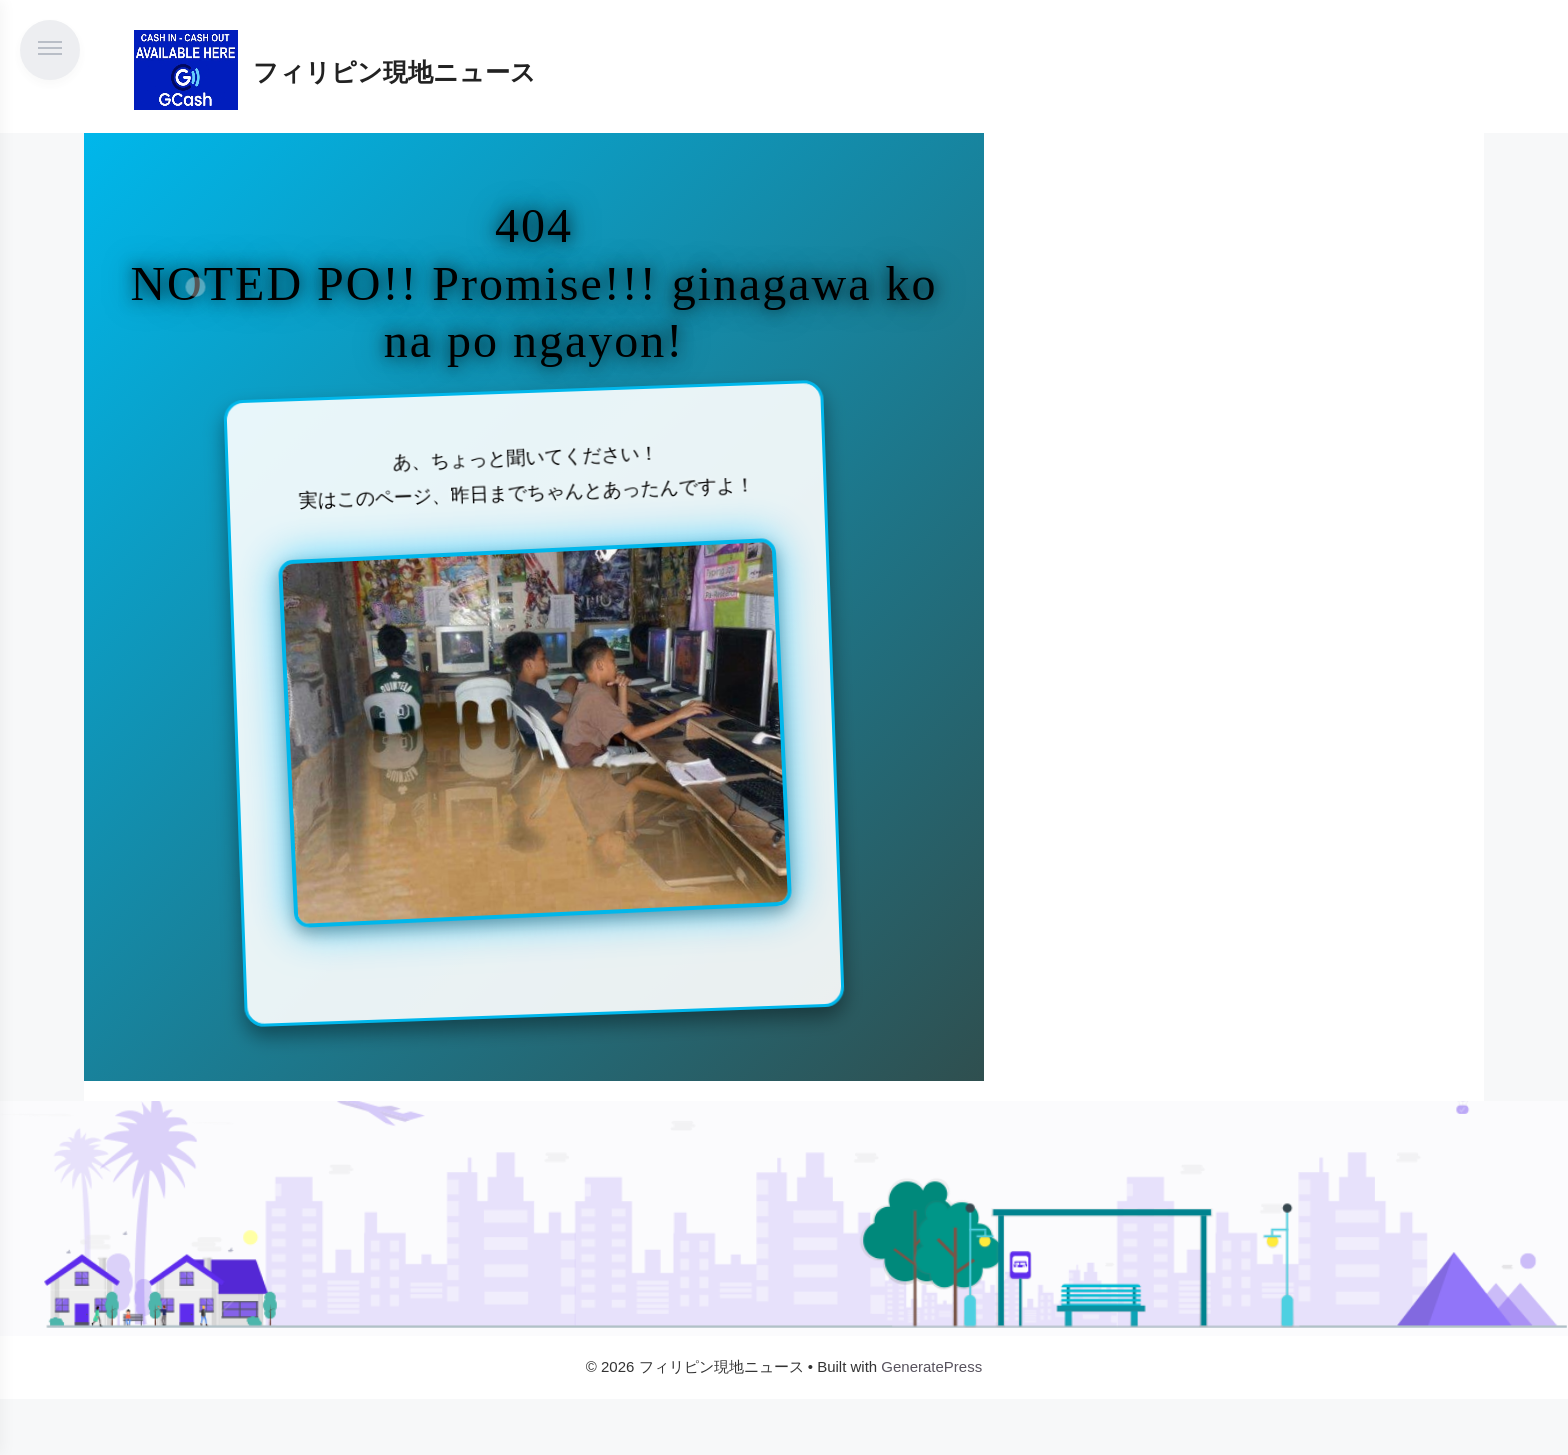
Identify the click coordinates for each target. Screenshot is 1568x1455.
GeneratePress (931, 1366)
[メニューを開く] (50, 50)
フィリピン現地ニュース (394, 72)
